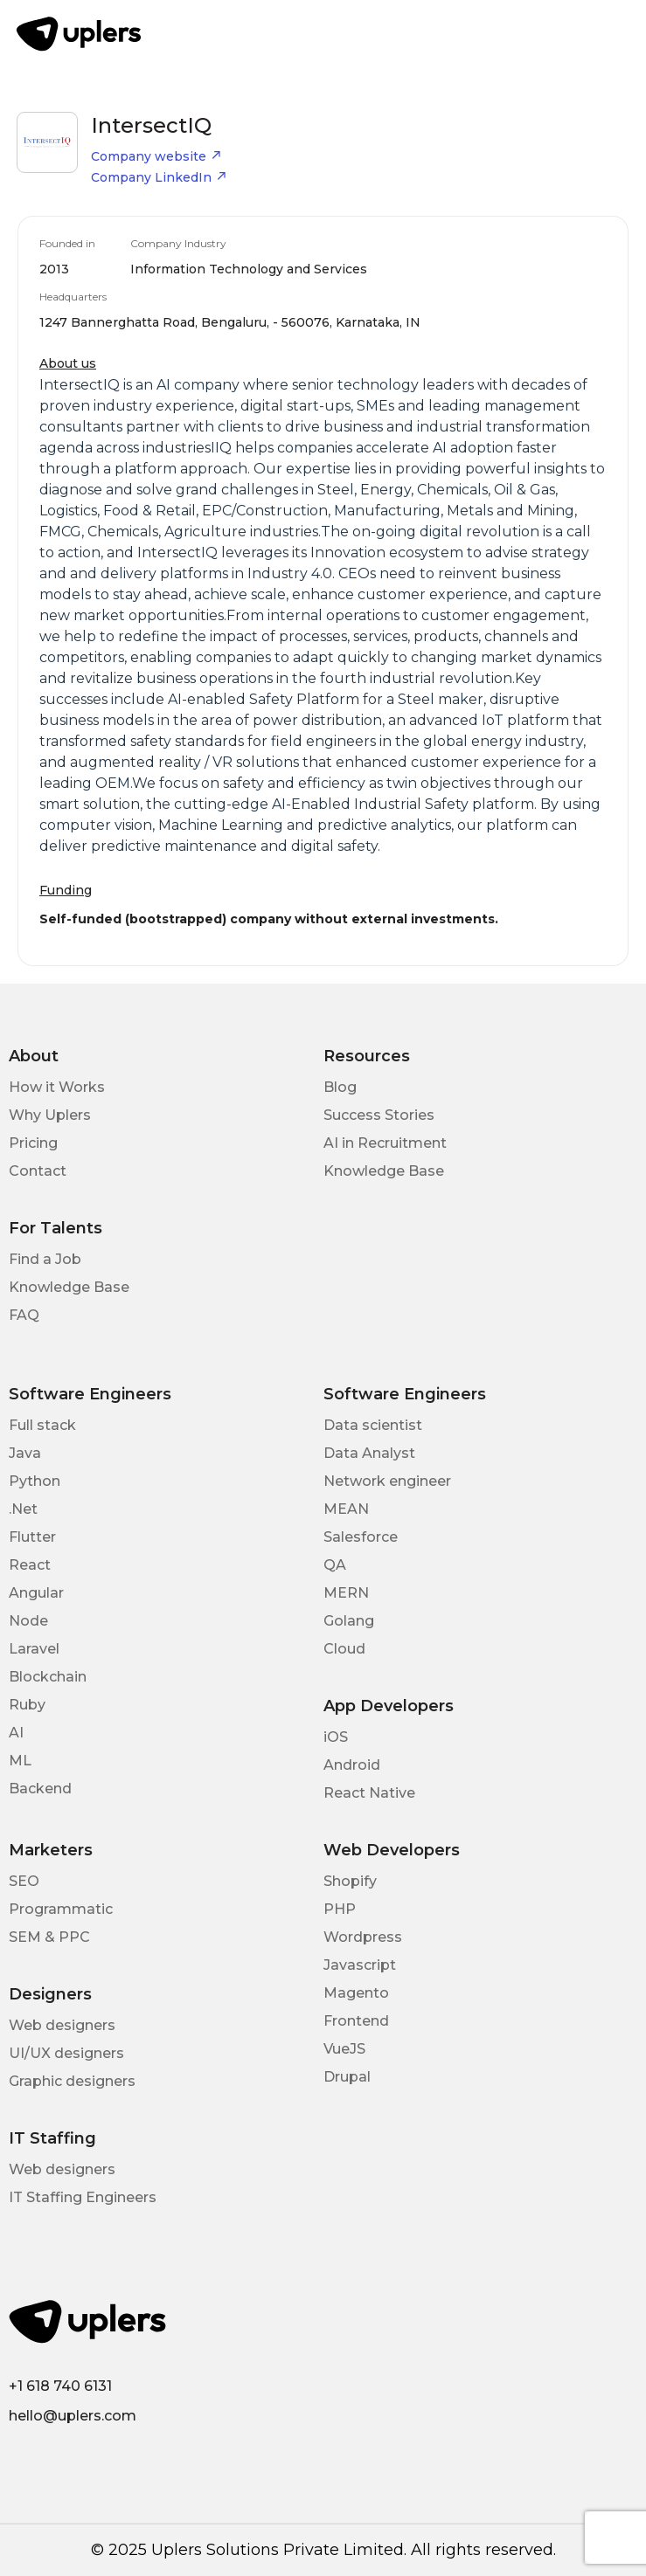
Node (28, 1621)
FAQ (24, 1315)
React (30, 1565)
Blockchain (48, 1676)
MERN (346, 1593)
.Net (23, 1509)
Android (351, 1765)
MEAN (346, 1509)
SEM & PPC (49, 1937)
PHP (339, 1909)
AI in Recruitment (385, 1143)
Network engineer (387, 1481)
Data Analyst (369, 1453)
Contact (37, 1171)
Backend (40, 1788)
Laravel (34, 1648)
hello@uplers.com (72, 2415)
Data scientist (372, 1425)
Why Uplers (50, 1115)
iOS (335, 1737)
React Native (369, 1793)
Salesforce (360, 1537)
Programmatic (61, 1909)
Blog (340, 1087)
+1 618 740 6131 (60, 2386)
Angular (36, 1593)
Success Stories (378, 1115)
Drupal (347, 2076)
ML (20, 1760)
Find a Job (45, 1259)
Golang (348, 1621)
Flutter (32, 1537)
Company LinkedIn (159, 177)
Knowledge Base (383, 1171)
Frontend (356, 2021)
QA (334, 1565)
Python (34, 1481)
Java (25, 1453)
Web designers (62, 2025)
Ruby (27, 1704)
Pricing (33, 1143)
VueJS (344, 2049)
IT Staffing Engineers (82, 2197)
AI (16, 1732)
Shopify (350, 1881)
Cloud (344, 1648)
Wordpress (362, 1937)
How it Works (57, 1087)
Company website (156, 156)
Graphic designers (72, 2081)
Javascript (359, 1965)
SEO (24, 1881)
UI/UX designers (66, 2053)
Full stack (42, 1425)
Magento (356, 1993)
